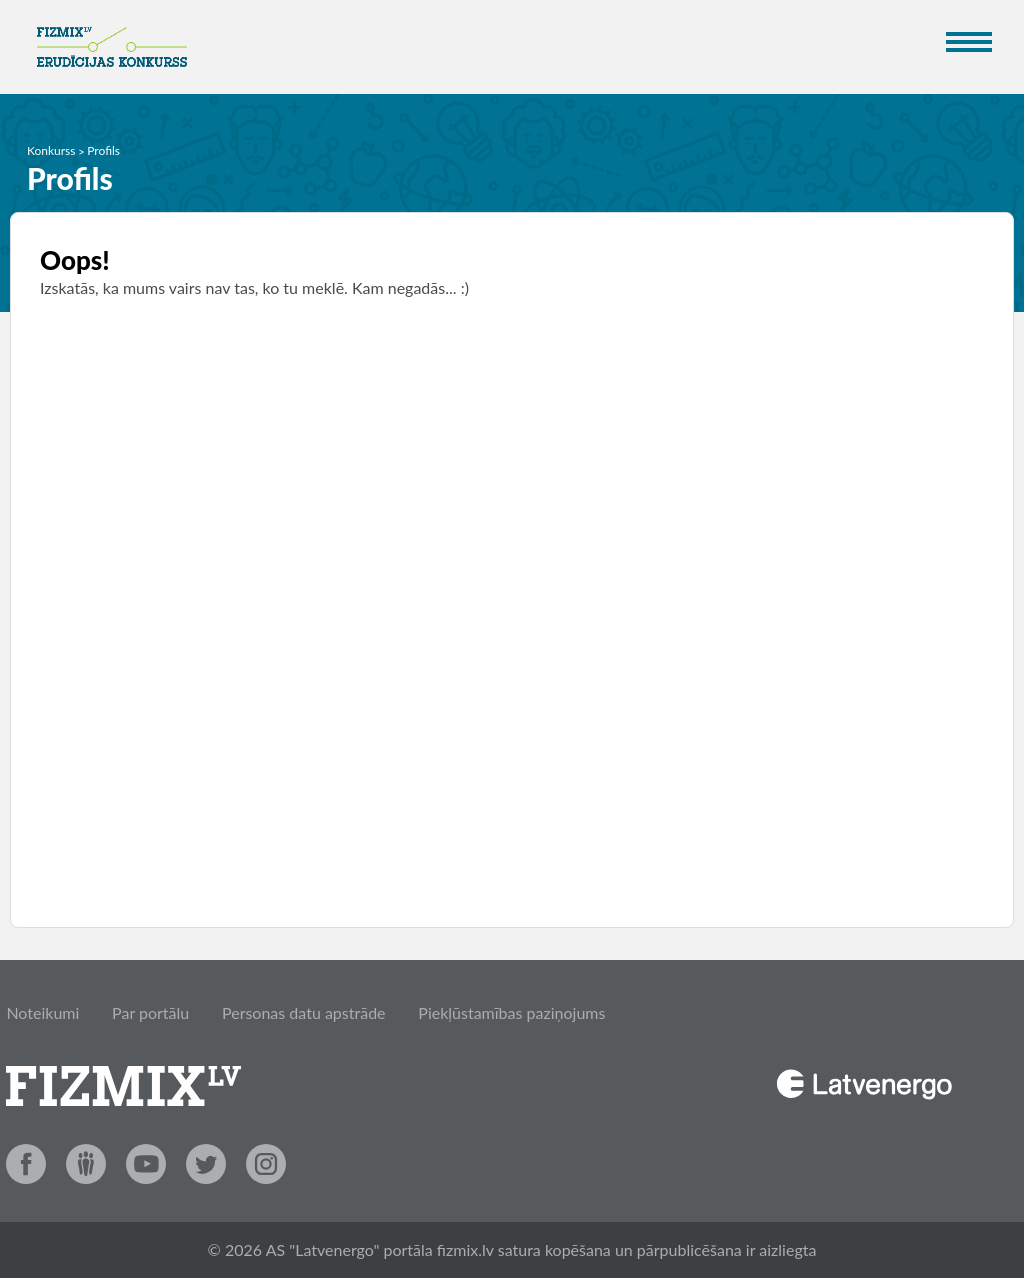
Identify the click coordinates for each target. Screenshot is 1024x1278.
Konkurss (51, 150)
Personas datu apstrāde (304, 1012)
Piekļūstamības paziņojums (511, 1012)
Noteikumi (42, 1012)
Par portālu (150, 1012)
